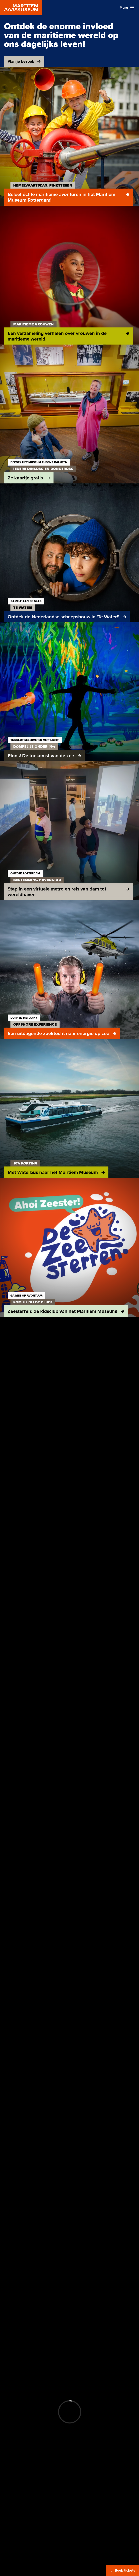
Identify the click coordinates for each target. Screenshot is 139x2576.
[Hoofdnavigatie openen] (127, 7)
